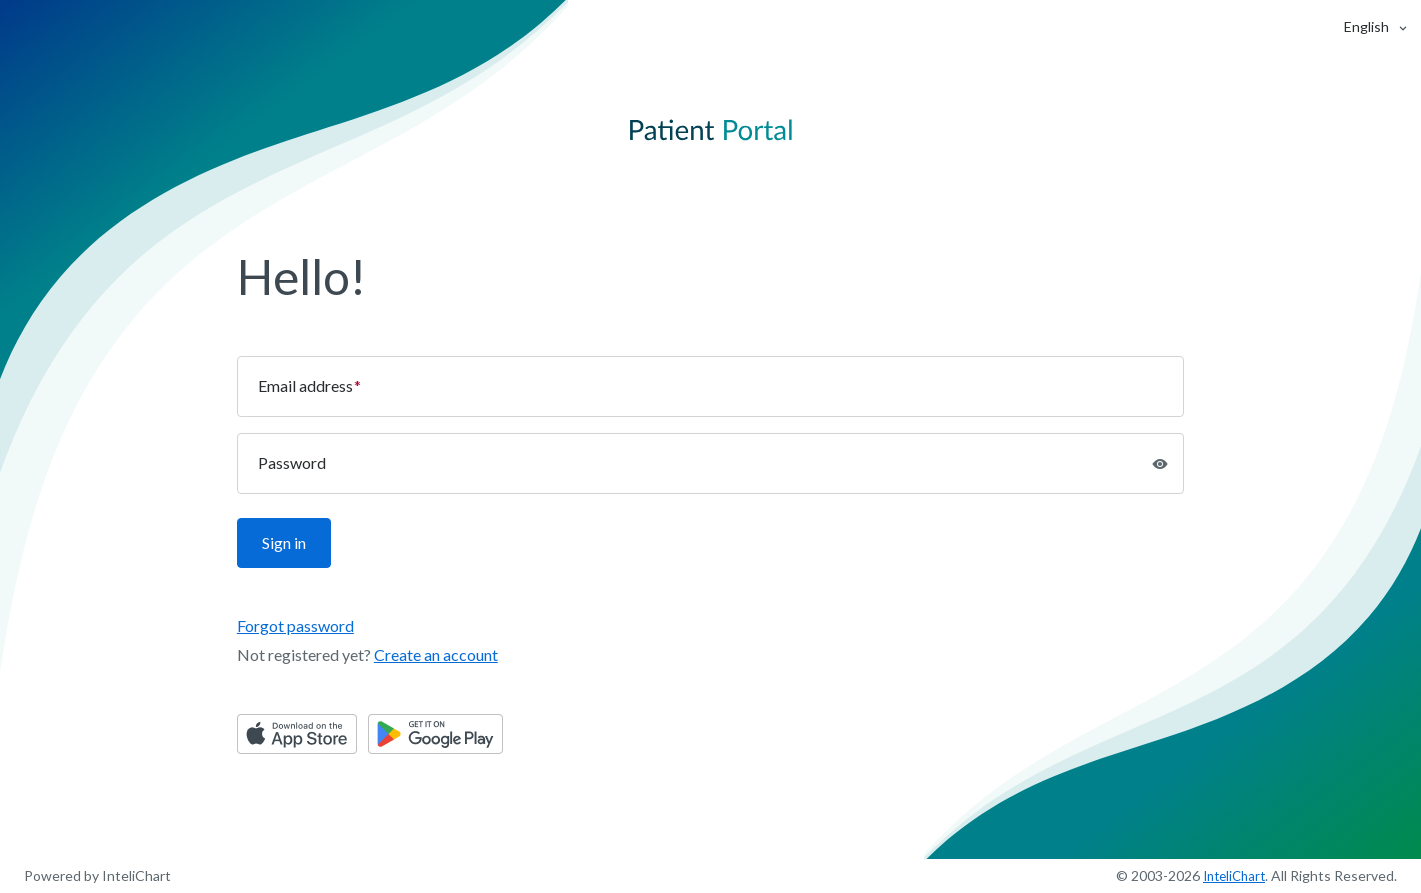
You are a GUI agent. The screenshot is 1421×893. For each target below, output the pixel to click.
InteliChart (1234, 876)
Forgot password (295, 625)
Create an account (436, 654)
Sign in (284, 542)
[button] (1366, 26)
